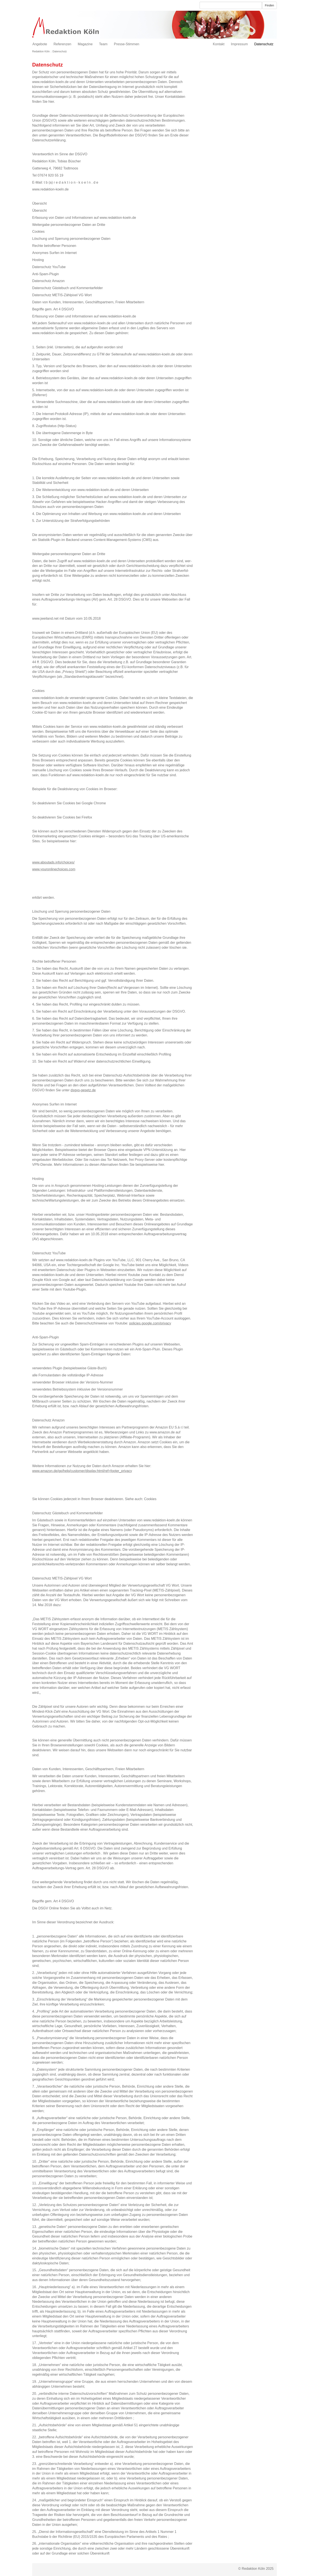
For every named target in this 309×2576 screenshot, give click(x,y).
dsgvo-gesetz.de (83, 1090)
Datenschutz (263, 44)
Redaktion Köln (41, 51)
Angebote (39, 44)
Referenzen (62, 44)
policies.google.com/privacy (150, 1323)
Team (103, 44)
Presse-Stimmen (126, 44)
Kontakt (218, 44)
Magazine (85, 44)
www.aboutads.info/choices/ (53, 862)
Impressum (239, 44)
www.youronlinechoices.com (53, 869)
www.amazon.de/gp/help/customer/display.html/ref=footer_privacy (82, 1471)
